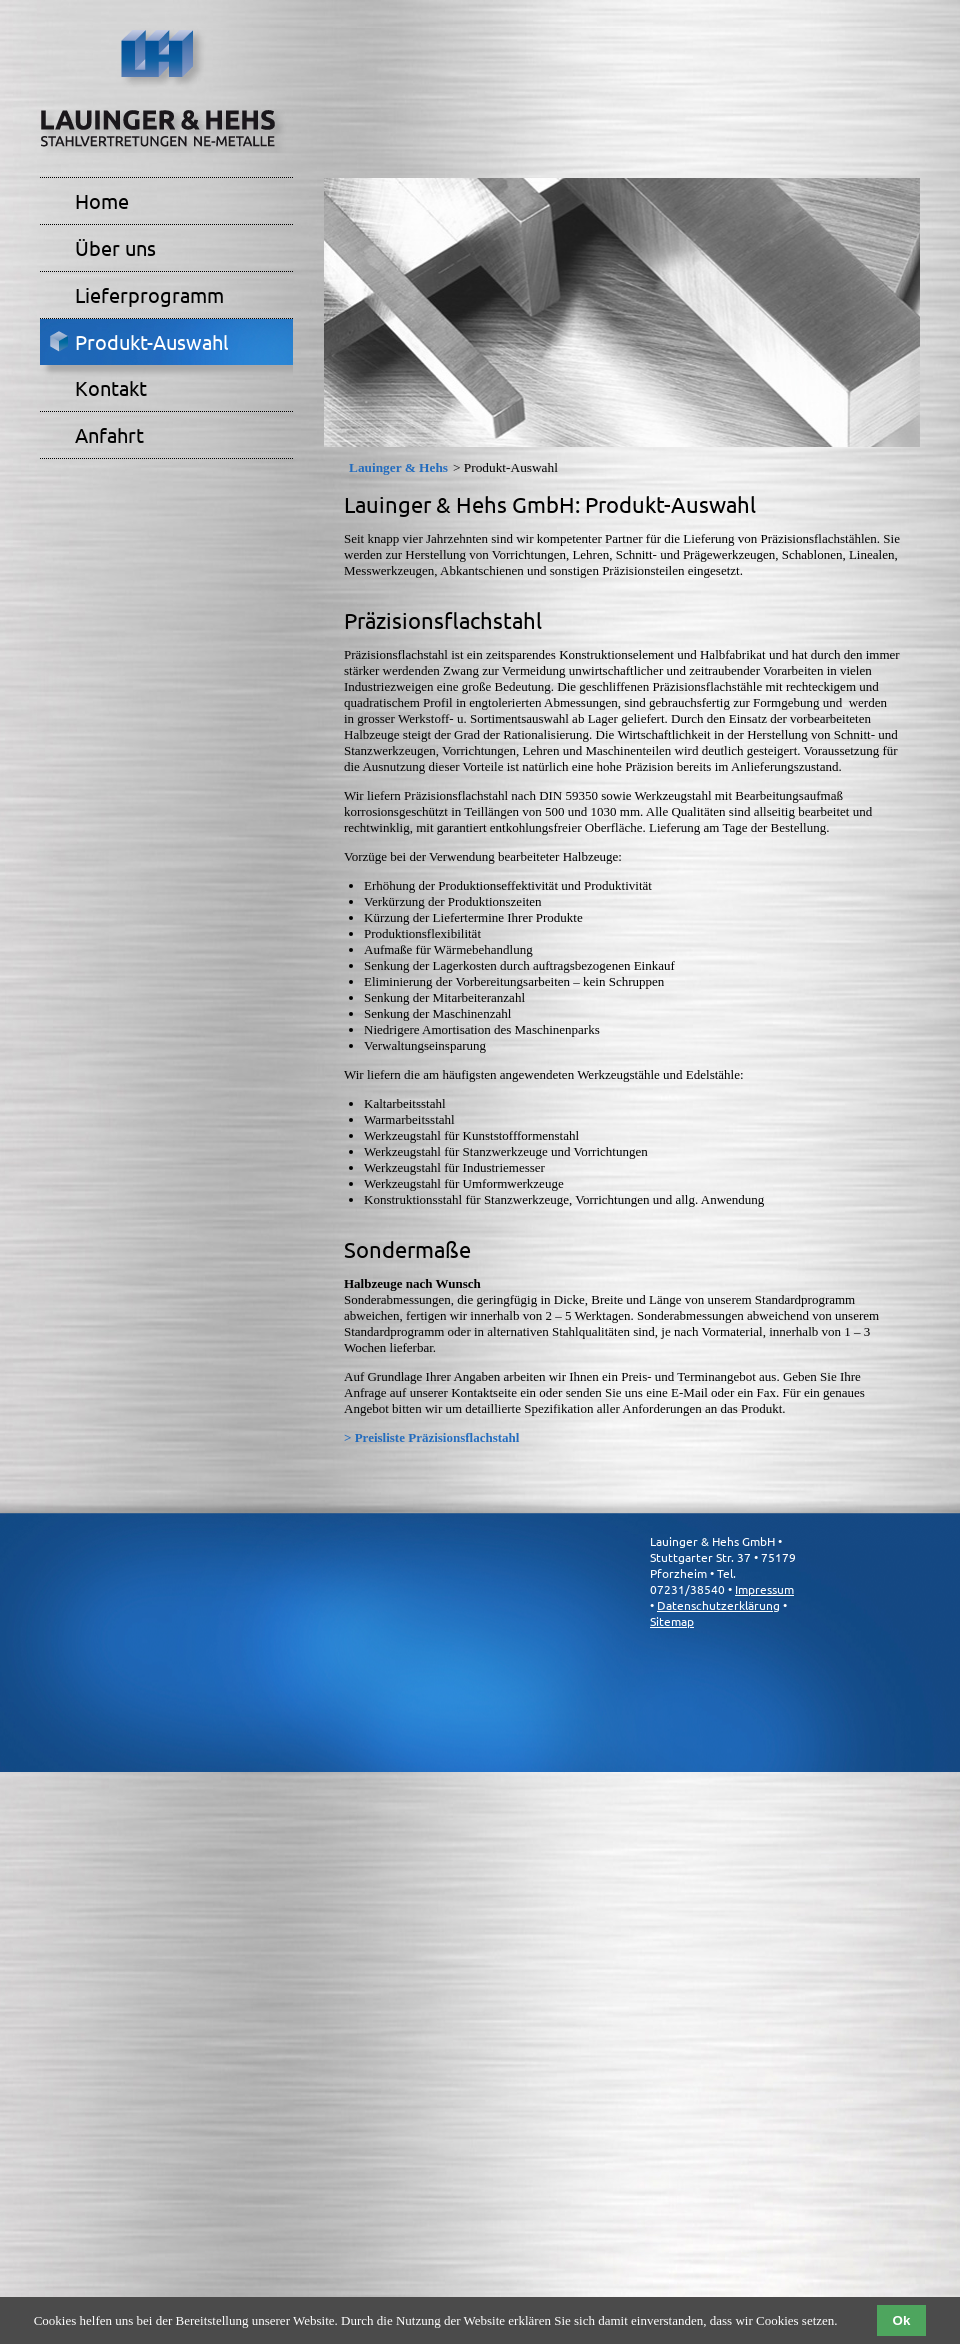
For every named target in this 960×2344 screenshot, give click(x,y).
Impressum (764, 1589)
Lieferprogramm (149, 294)
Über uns (115, 247)
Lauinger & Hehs (398, 467)
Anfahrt (109, 434)
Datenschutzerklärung (718, 1605)
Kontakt (111, 387)
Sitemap (672, 1621)
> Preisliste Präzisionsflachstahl (431, 1437)
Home (102, 200)
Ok (902, 2320)
